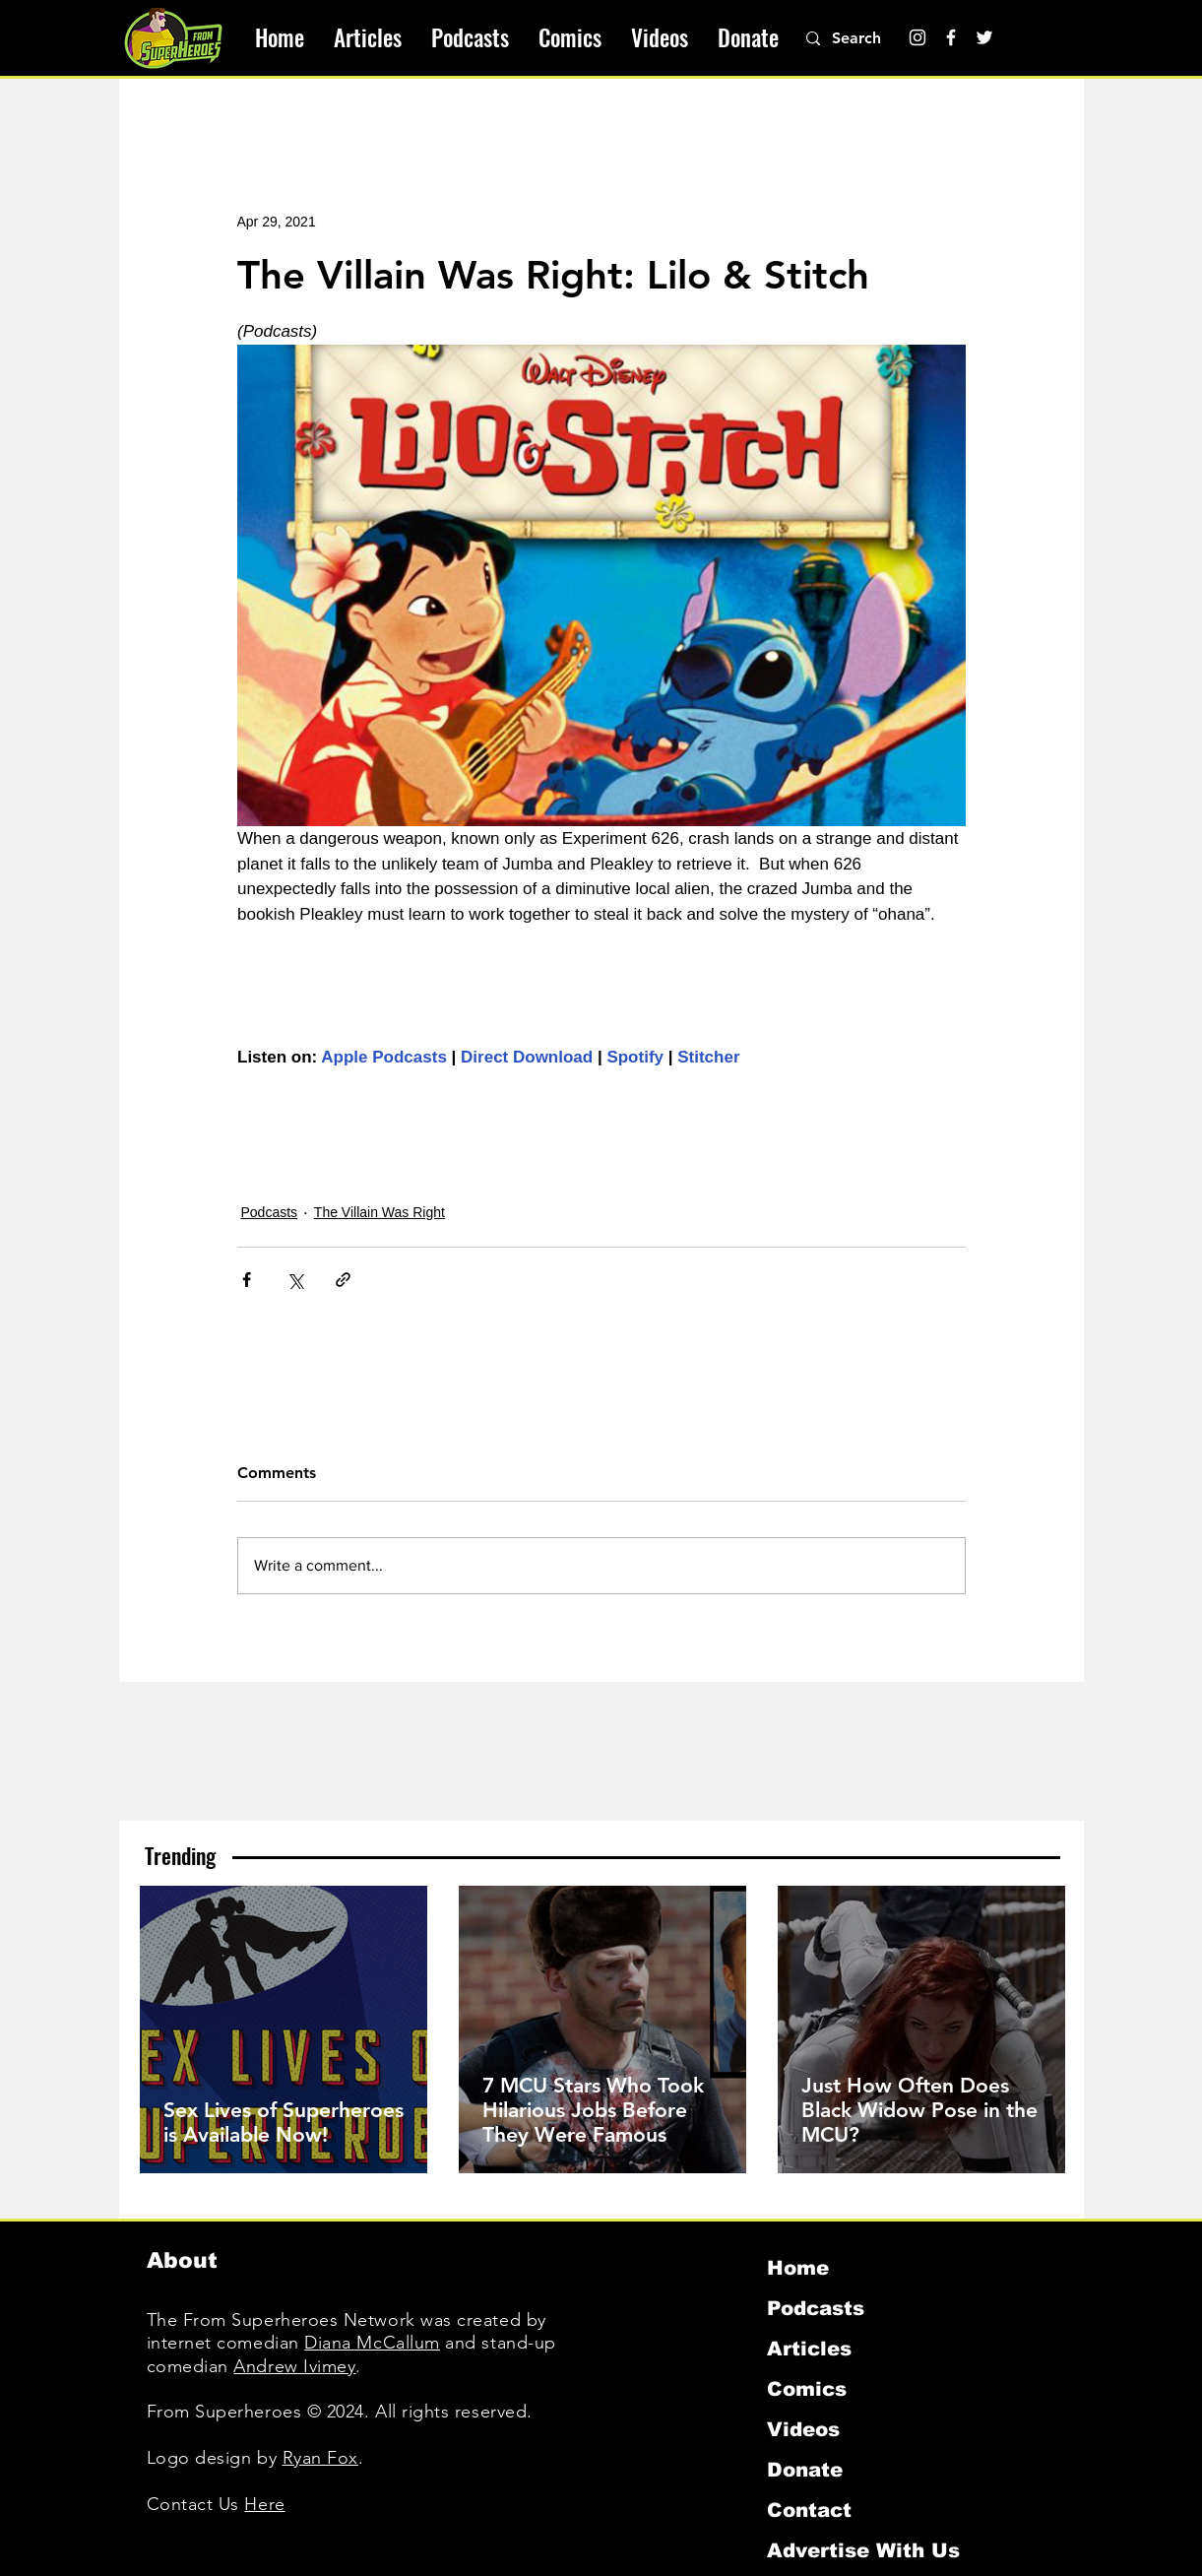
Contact (809, 2510)
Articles (809, 2348)
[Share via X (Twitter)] (294, 1279)
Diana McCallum (372, 2342)
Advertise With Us (863, 2550)
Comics (807, 2389)
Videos (803, 2429)
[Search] (867, 38)
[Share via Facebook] (246, 1279)
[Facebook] (951, 37)
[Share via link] (343, 1279)
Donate (805, 2469)
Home (798, 2268)
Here (264, 2504)
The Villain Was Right (379, 1212)
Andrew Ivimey (294, 2366)
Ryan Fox (320, 2458)
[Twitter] (984, 37)
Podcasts (269, 1212)
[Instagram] (917, 37)
